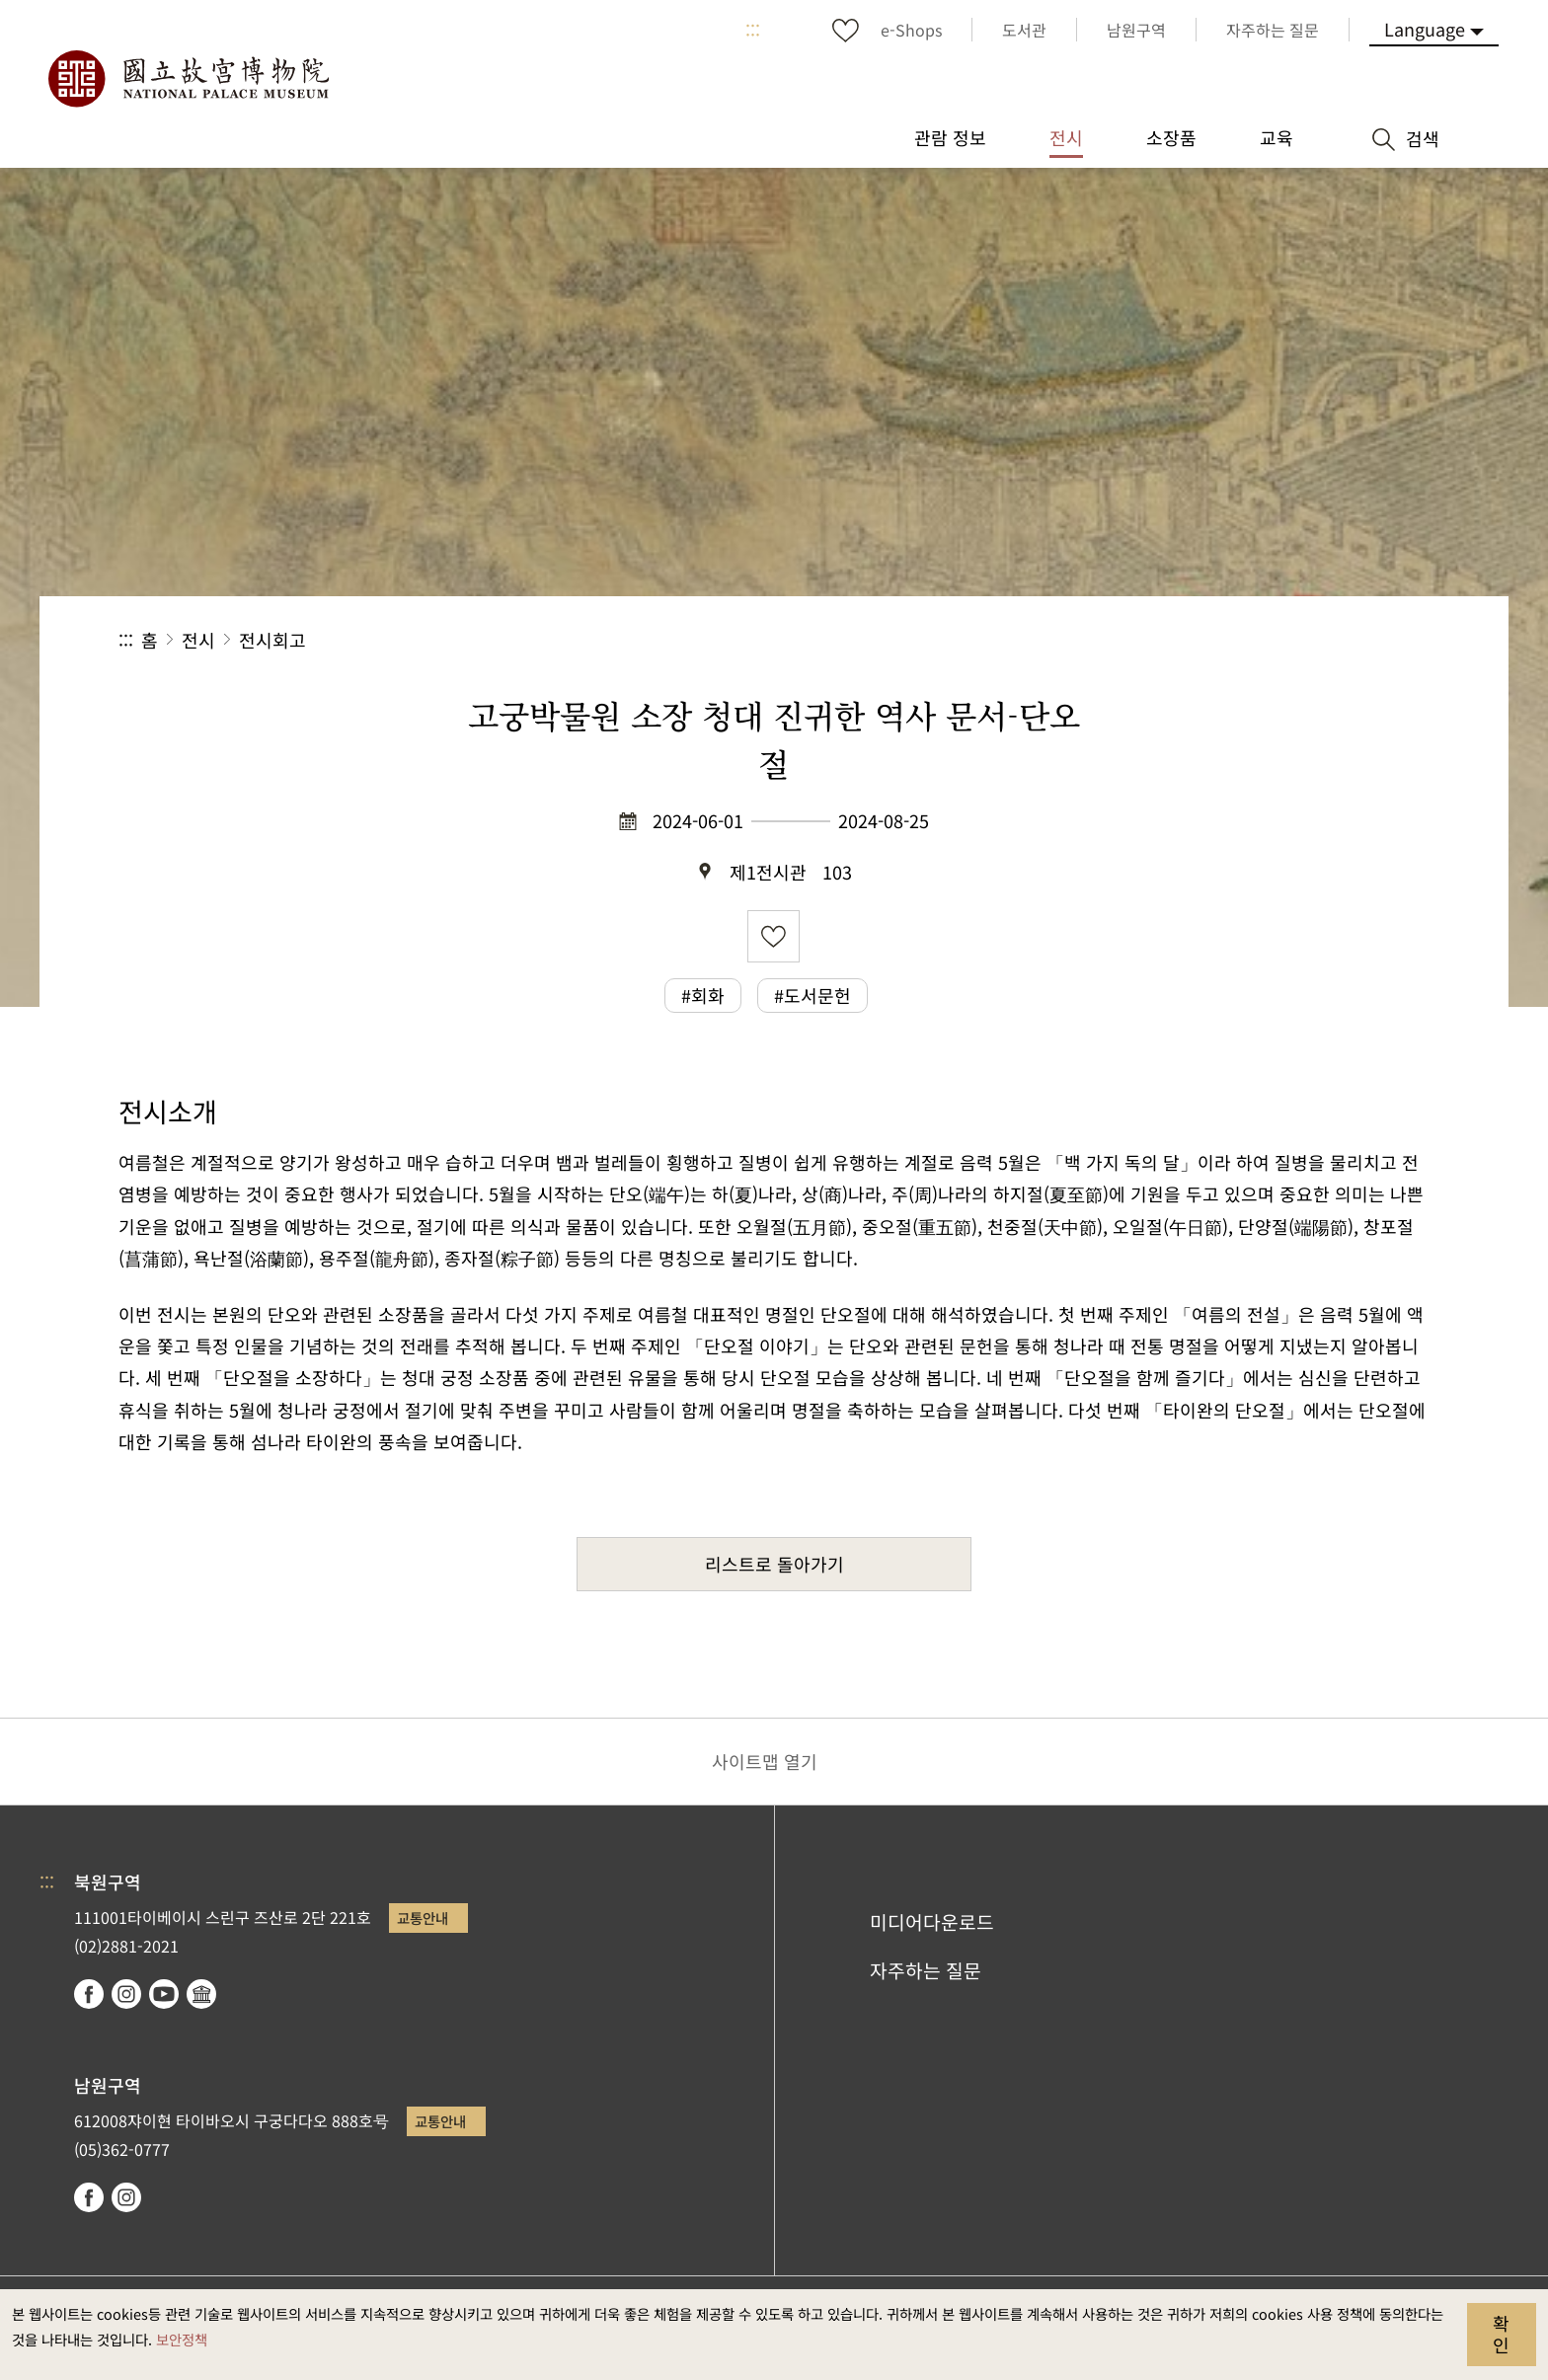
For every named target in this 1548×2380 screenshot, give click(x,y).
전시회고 (272, 640)
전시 (198, 640)
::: (752, 29)
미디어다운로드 (932, 1922)
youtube (164, 1994)
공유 (1214, 640)
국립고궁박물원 (187, 79)
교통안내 (422, 1917)
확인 (1501, 2333)
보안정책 (181, 2339)
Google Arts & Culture (201, 1994)
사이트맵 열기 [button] (764, 1761)
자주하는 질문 (925, 1970)
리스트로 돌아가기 (774, 1563)
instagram (126, 1994)
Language (1424, 28)
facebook (89, 1994)
